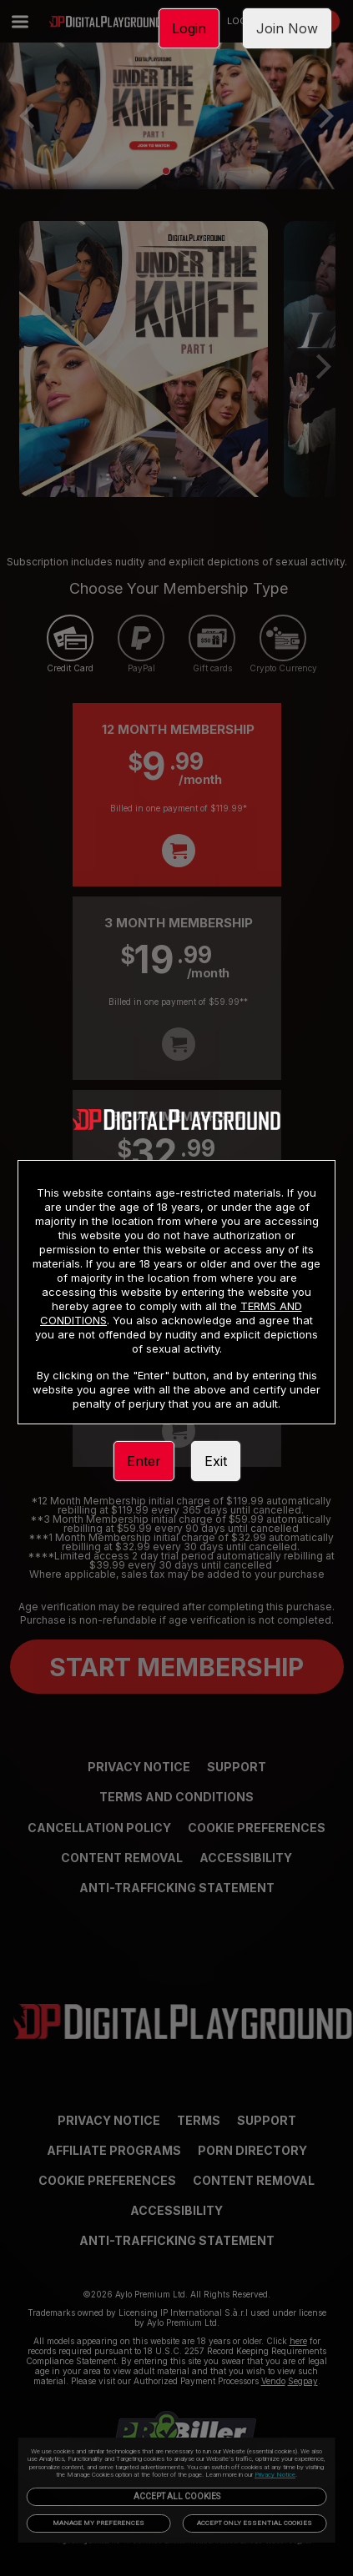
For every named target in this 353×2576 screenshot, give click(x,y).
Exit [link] (215, 1461)
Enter (144, 1461)
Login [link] (189, 28)
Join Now (287, 28)
